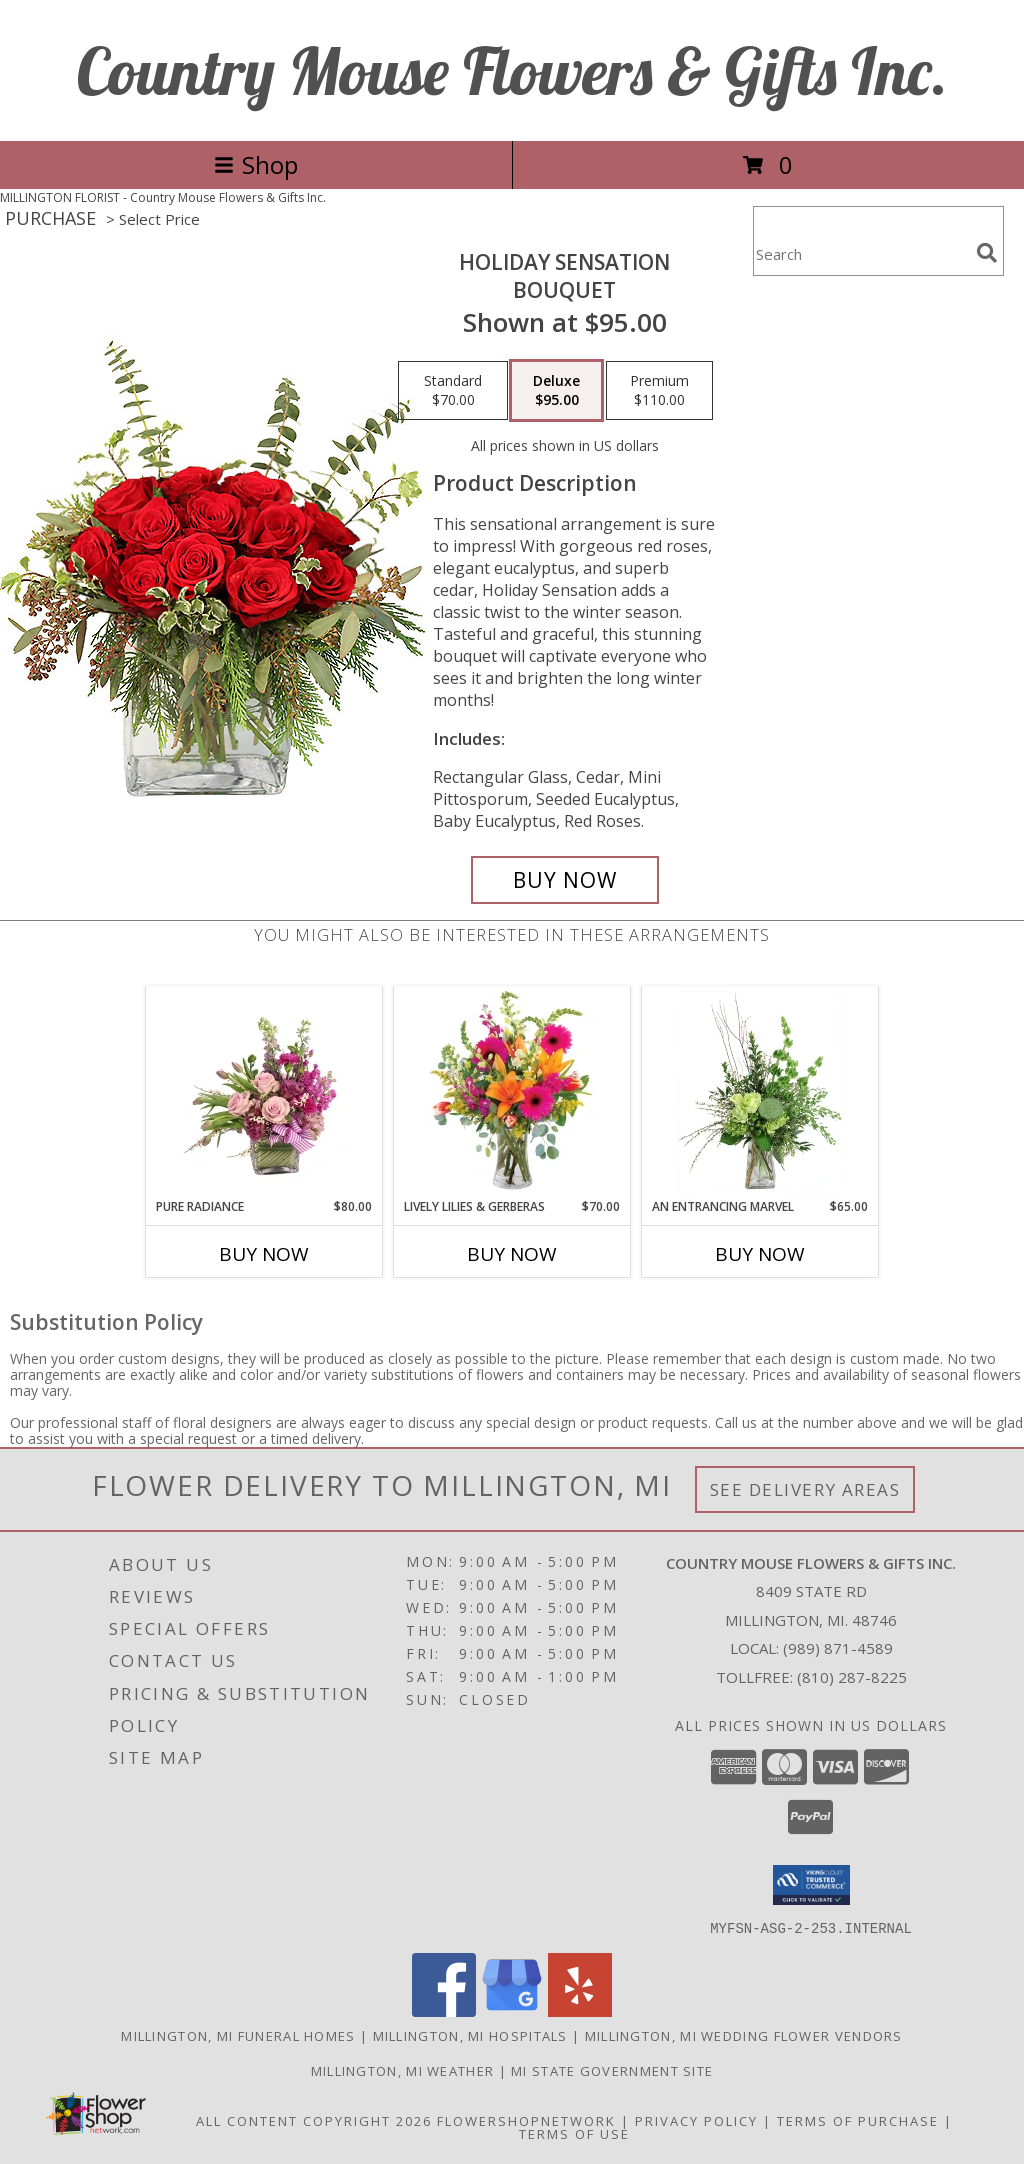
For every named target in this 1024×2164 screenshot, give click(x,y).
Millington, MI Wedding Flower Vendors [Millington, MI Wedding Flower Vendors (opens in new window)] (744, 2035)
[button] (811, 1885)
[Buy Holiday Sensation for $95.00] (565, 880)
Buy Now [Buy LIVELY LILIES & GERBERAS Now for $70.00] (512, 1254)
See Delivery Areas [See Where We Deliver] (805, 1489)
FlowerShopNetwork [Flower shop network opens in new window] (526, 2120)
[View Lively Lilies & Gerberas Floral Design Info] (512, 1092)
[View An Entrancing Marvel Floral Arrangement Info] (760, 1092)
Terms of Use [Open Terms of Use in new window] (574, 2133)
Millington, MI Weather (403, 2070)
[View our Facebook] (444, 2010)
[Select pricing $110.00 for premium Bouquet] (659, 391)
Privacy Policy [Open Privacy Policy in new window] (696, 2120)
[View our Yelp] (580, 2010)
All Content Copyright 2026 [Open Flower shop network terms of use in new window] (314, 2120)
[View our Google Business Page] (512, 2010)
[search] (987, 253)
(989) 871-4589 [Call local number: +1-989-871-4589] (838, 1648)
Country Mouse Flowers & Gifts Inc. (512, 70)
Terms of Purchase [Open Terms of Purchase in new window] (858, 2120)
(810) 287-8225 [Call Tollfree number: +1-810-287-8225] (852, 1677)
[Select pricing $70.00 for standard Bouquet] (453, 391)
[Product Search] (861, 253)
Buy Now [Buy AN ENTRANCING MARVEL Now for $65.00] (760, 1254)
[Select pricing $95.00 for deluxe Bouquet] (556, 391)
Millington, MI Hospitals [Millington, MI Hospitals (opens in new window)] (470, 2035)
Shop (256, 164)
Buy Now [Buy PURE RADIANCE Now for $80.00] (264, 1254)
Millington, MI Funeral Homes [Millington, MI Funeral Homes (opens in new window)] (238, 2035)
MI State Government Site (612, 2070)
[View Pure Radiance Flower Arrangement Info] (264, 1092)
